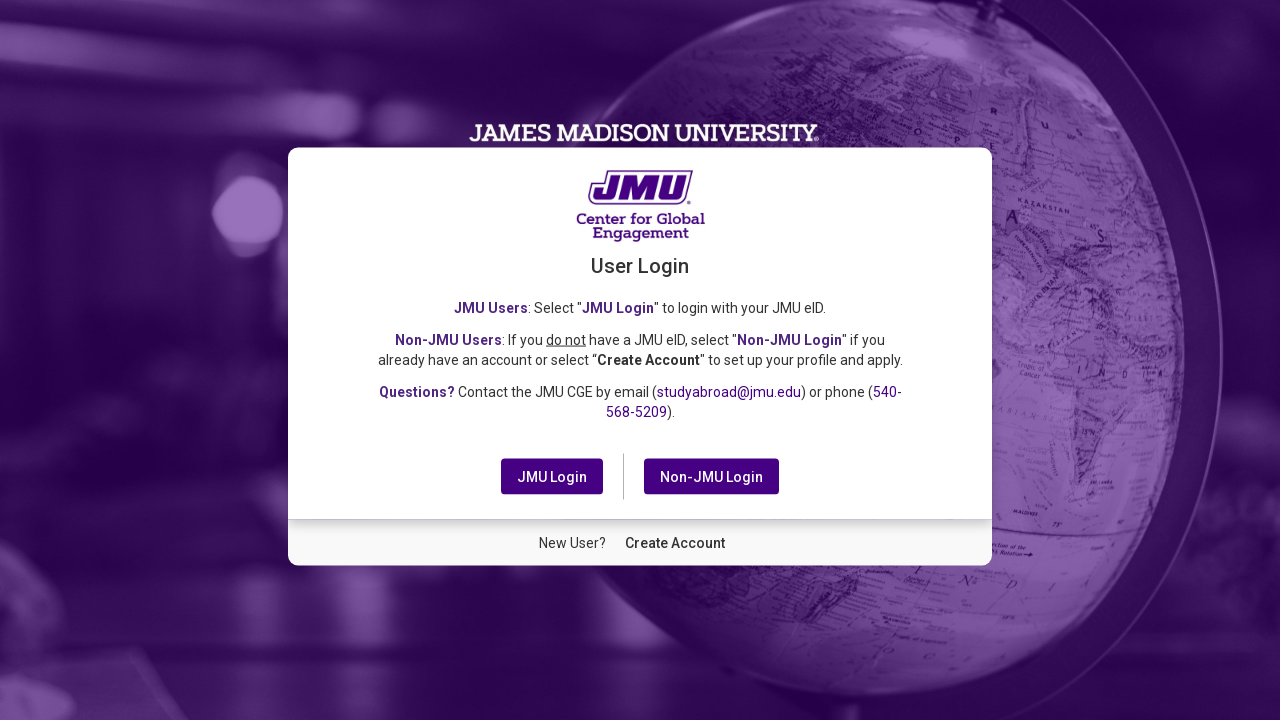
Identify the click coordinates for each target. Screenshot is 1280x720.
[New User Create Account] (675, 542)
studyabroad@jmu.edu (729, 391)
